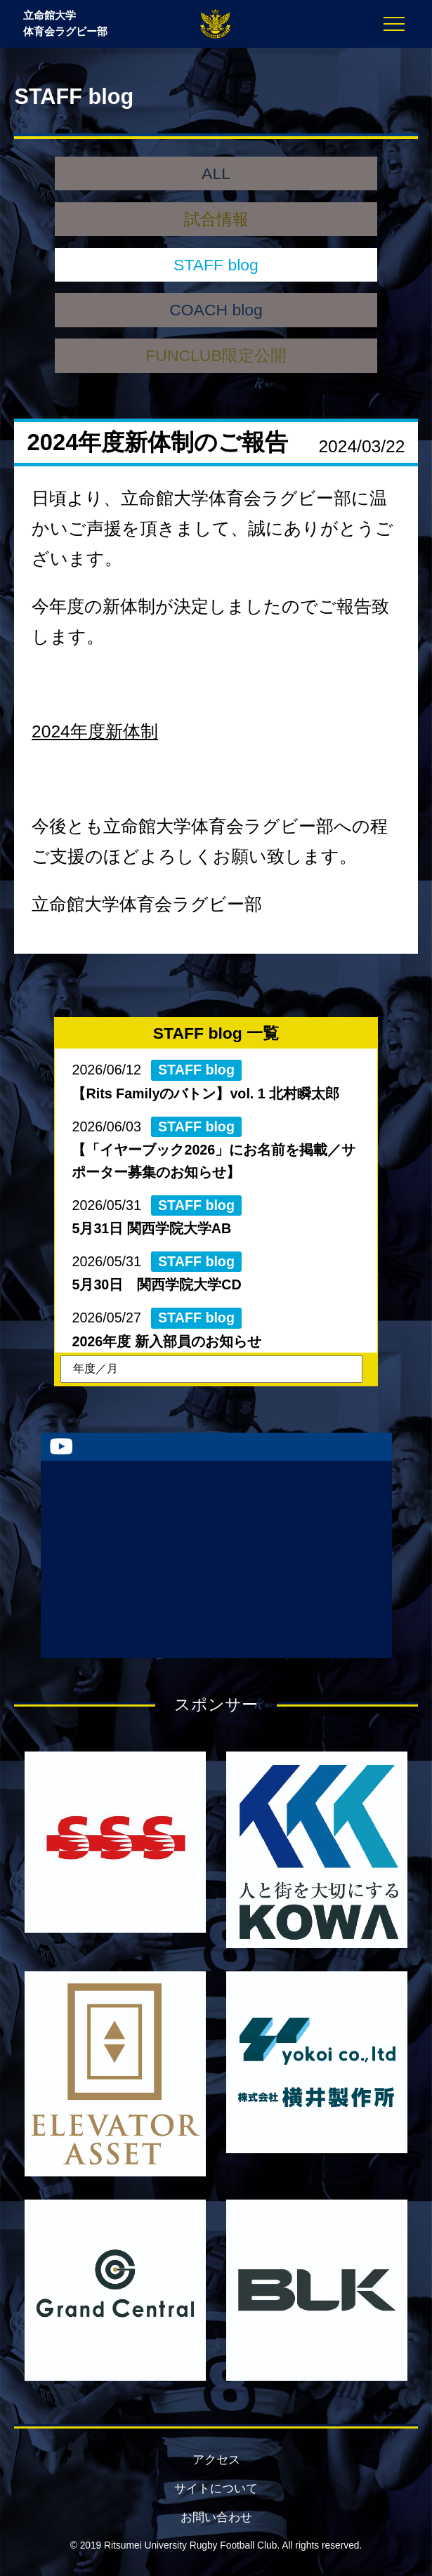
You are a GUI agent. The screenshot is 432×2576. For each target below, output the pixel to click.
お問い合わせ (216, 2517)
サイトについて (216, 2488)
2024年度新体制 (95, 731)
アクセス (216, 2459)
